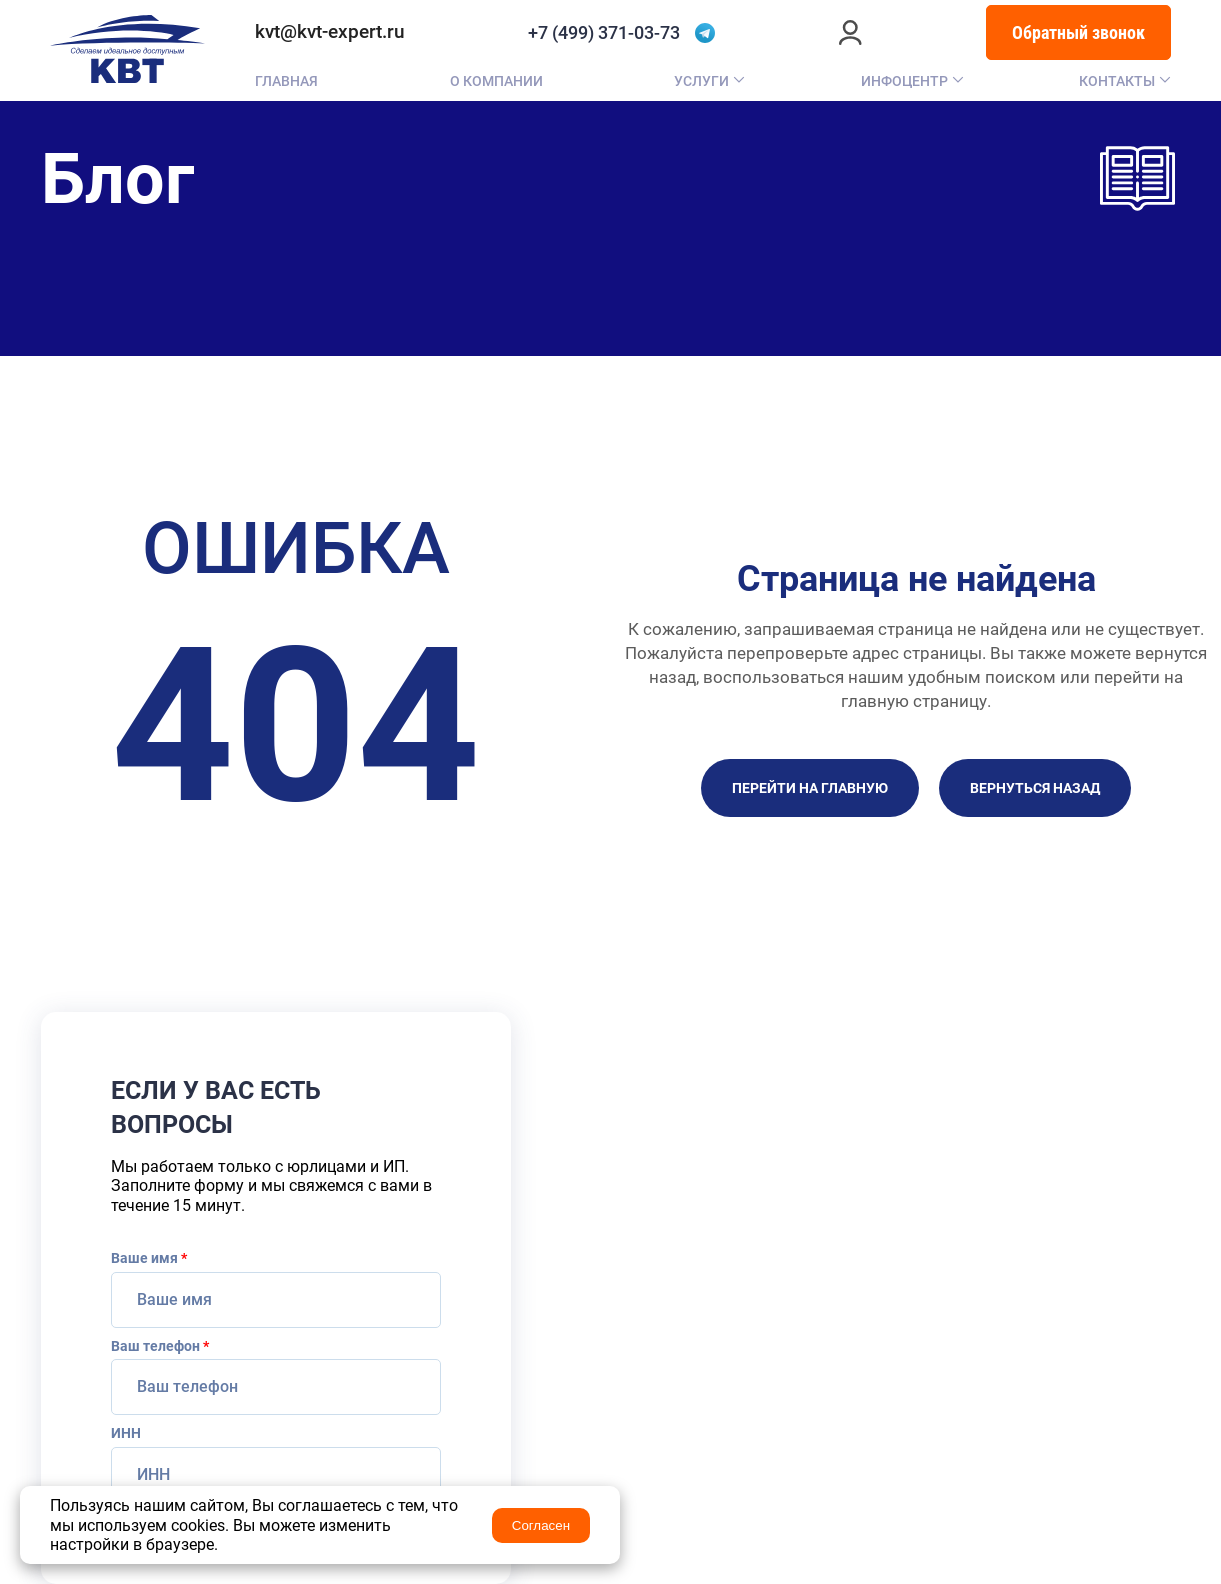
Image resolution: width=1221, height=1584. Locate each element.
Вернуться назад (1035, 788)
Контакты (1117, 81)
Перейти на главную (810, 788)
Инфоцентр (904, 81)
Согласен (541, 1525)
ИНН (126, 1433)
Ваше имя (149, 1258)
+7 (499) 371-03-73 (604, 33)
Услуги (701, 81)
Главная (286, 81)
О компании (496, 81)
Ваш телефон (160, 1346)
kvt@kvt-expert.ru (330, 32)
